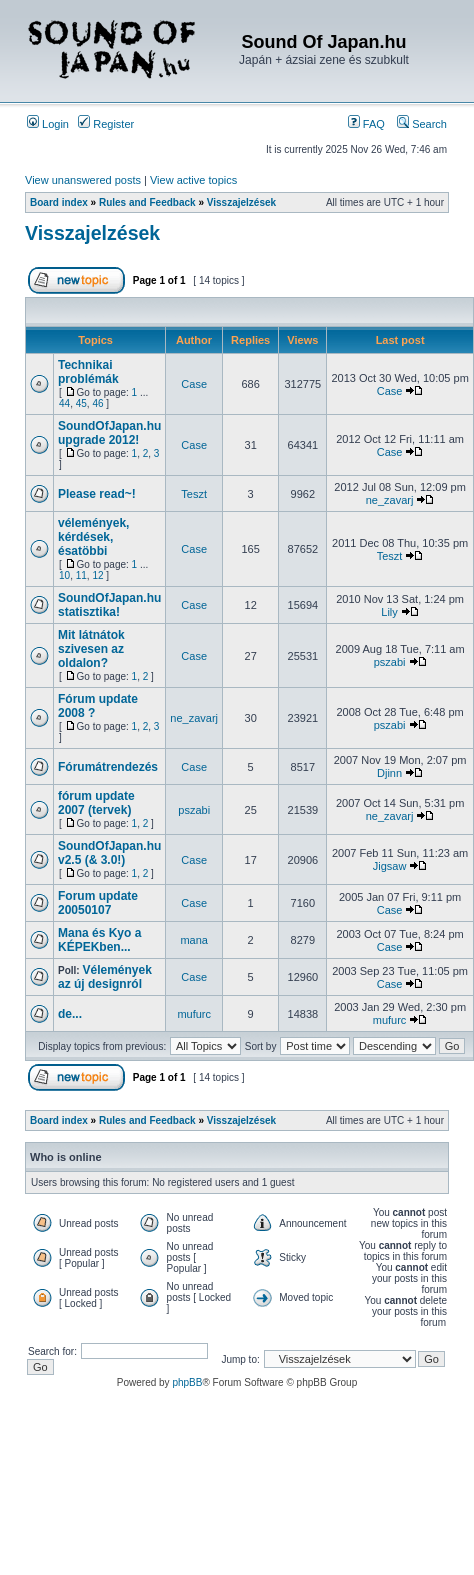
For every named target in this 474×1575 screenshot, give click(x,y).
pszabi (390, 662)
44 (64, 403)
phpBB (187, 1382)
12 (97, 575)
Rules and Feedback (147, 202)
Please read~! (97, 494)
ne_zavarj (390, 500)
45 (81, 403)
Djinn (389, 773)
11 (81, 575)
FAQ (366, 124)
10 (64, 575)
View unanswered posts (83, 180)
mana (194, 940)
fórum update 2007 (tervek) (96, 803)
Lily (389, 612)
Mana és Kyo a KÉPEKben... (99, 940)
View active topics (193, 180)
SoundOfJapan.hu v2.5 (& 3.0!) (109, 853)
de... (70, 1014)
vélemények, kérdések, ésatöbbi (93, 537)
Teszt (194, 494)
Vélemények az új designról (105, 977)
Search (422, 124)
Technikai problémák (88, 372)
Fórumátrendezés (108, 767)
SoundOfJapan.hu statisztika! (109, 605)
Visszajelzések (241, 202)
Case (194, 384)
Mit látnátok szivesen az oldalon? (91, 649)
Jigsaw (390, 866)
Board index (59, 202)
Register (106, 124)
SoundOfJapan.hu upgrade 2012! (109, 433)
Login (48, 124)
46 (97, 403)
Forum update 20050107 (98, 903)
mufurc (194, 1014)
